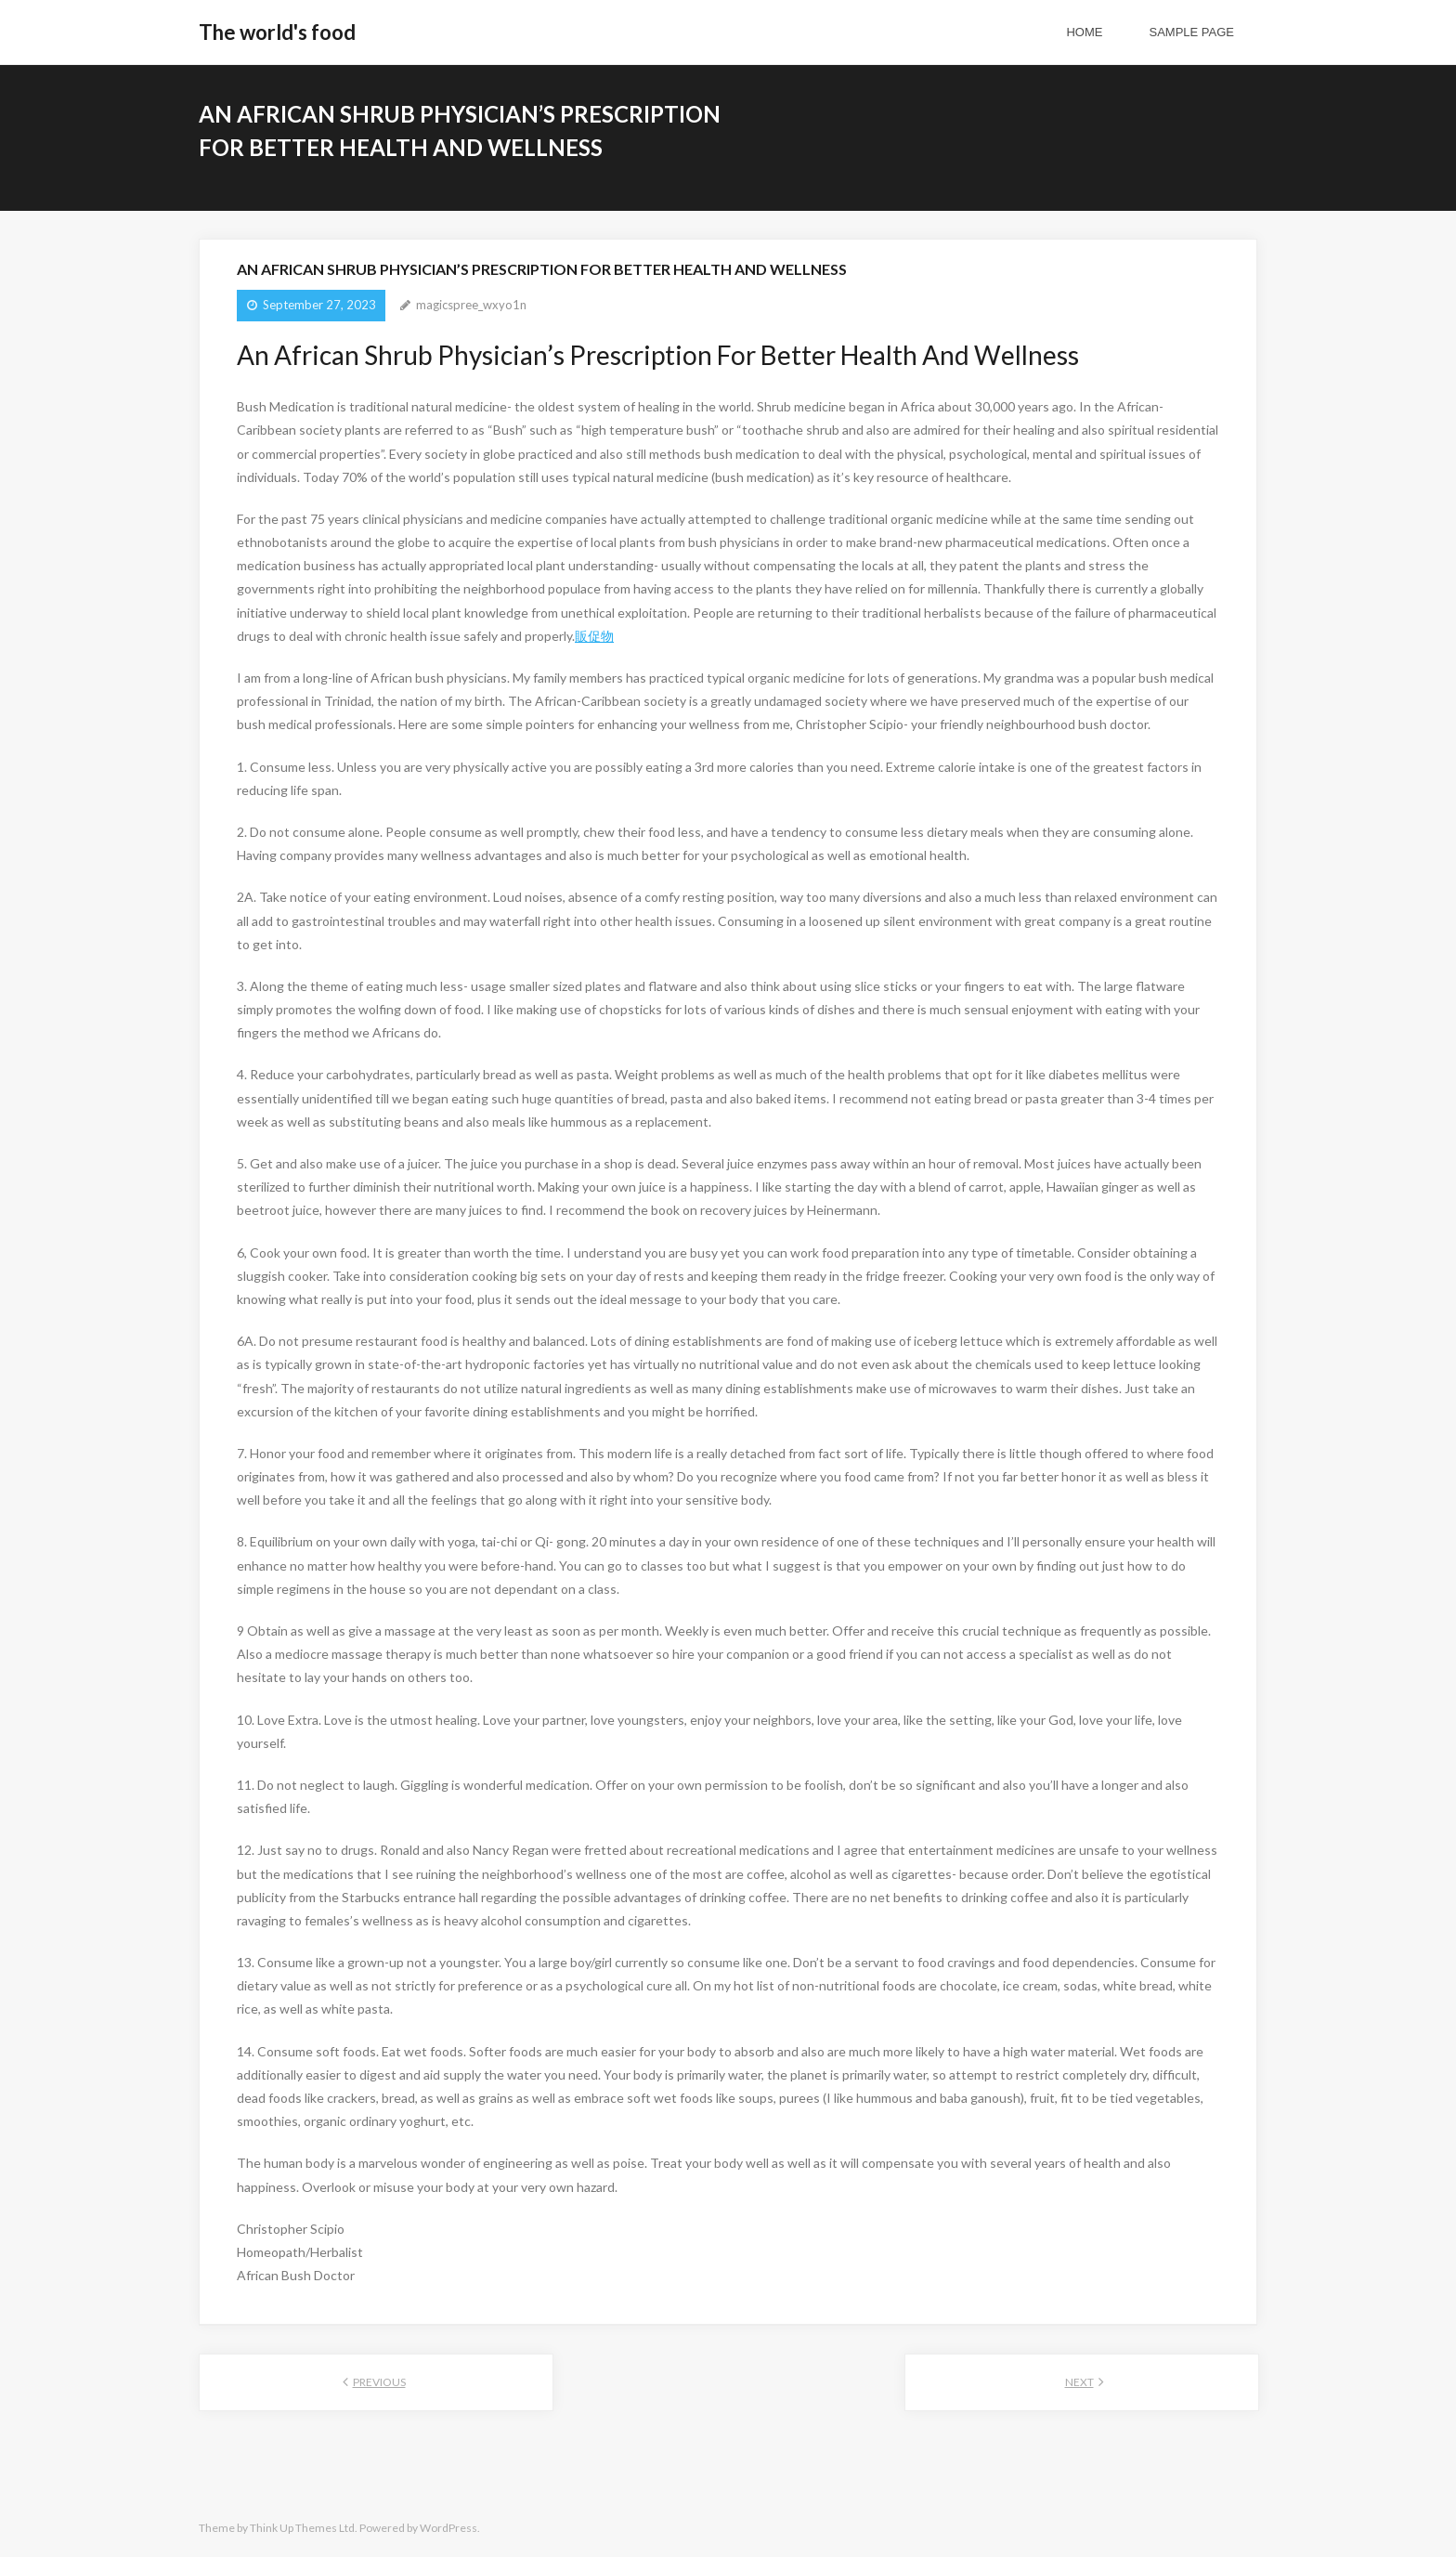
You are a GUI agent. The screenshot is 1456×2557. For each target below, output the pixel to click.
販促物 (594, 636)
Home (1084, 32)
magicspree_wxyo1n (471, 304)
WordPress (448, 2528)
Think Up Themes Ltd (302, 2528)
